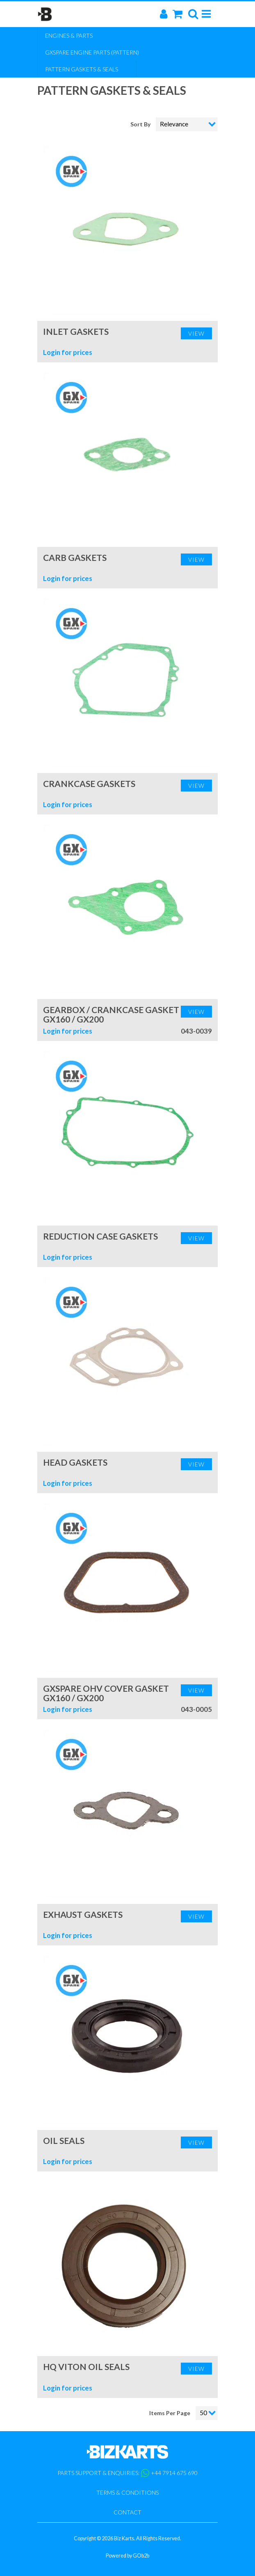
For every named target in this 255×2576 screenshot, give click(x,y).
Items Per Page (169, 2412)
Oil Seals (63, 2140)
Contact (127, 2512)
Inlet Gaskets (76, 331)
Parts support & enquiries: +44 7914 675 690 (127, 2473)
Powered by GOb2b (127, 2556)
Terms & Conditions (127, 2492)
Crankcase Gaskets (89, 783)
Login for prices (67, 352)
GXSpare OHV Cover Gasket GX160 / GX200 (106, 1693)
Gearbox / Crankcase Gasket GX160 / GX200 (111, 1014)
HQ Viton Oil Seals (86, 2366)
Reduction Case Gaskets (100, 1236)
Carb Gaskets (75, 557)
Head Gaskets (75, 1462)
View (196, 333)
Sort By (141, 124)
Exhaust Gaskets (83, 1914)
